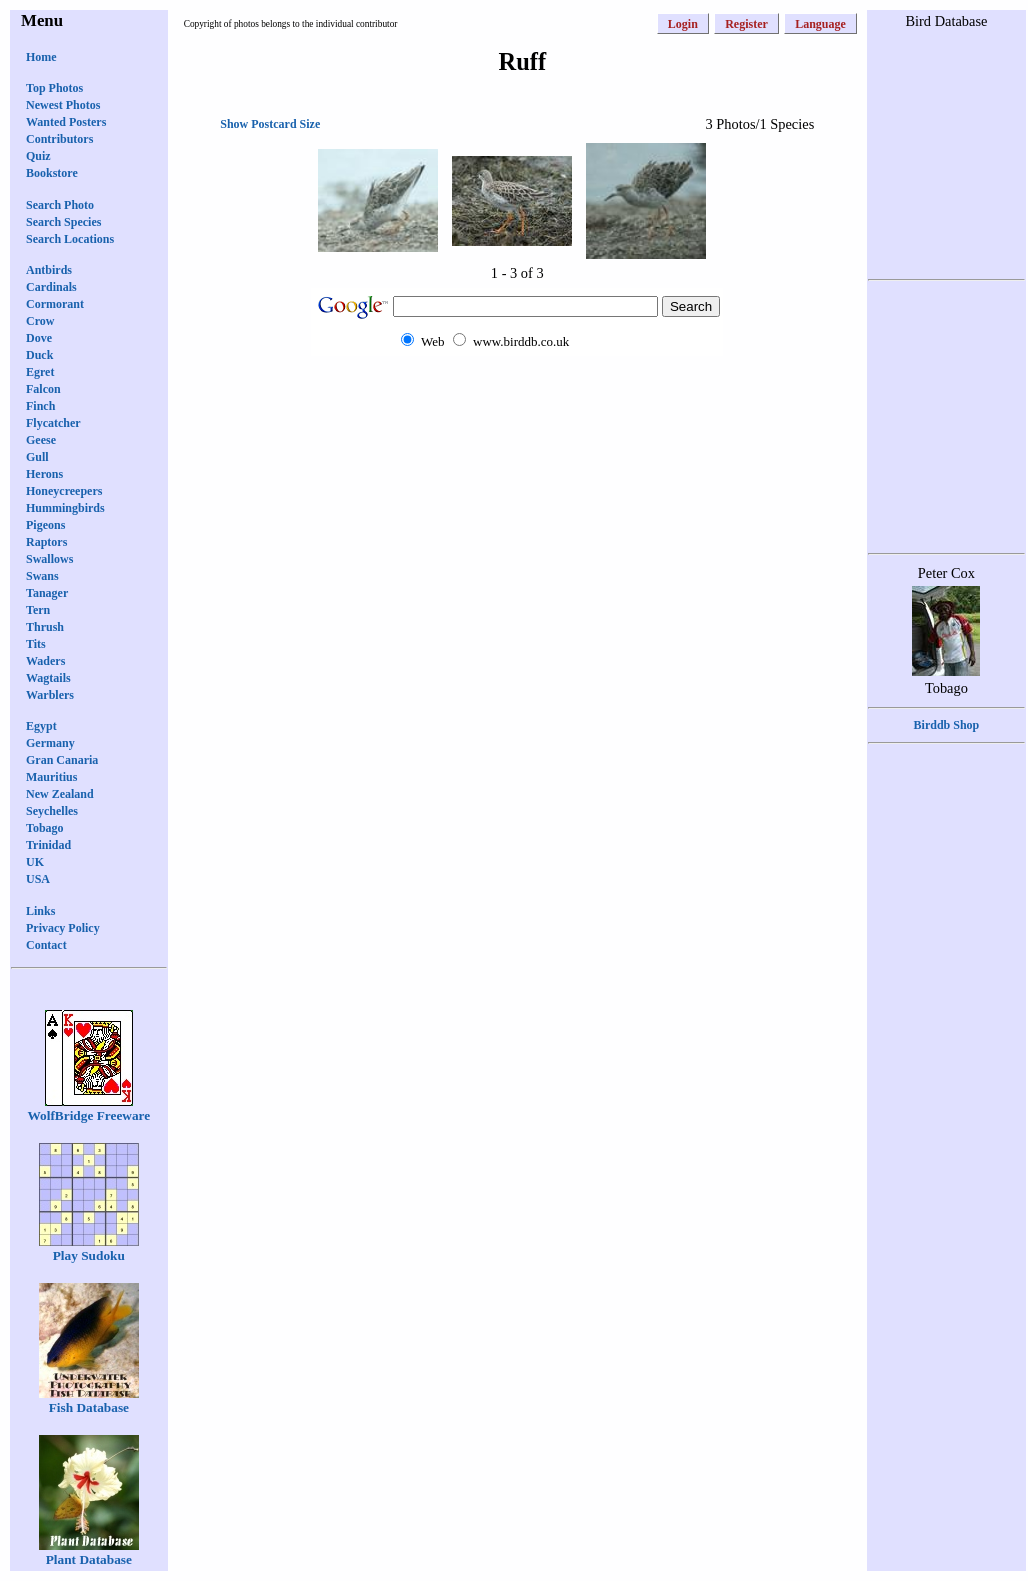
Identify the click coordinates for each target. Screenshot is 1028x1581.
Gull (37, 457)
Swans (42, 576)
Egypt (41, 726)
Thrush (45, 627)
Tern (38, 610)
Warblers (50, 695)
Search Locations (70, 239)
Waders (45, 661)
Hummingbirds (65, 508)
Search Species (63, 222)
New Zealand (60, 794)
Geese (41, 440)
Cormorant (55, 304)
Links (40, 911)
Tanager (47, 593)
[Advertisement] (517, 394)
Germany (50, 743)
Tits (36, 644)
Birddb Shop (947, 725)
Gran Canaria (62, 760)
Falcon (43, 389)
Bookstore (52, 173)
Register (746, 24)
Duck (39, 355)
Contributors (59, 139)
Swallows (49, 559)
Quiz (38, 156)
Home (41, 57)
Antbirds (49, 270)
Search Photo (60, 205)
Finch (40, 406)
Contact (46, 945)
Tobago (45, 828)
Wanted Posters (66, 122)
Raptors (46, 542)
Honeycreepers (64, 491)
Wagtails (48, 678)
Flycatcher (53, 423)
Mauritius (51, 777)
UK (35, 862)
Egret (40, 372)
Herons (44, 474)
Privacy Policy (63, 928)
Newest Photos (63, 105)
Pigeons (45, 525)
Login (683, 24)
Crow (40, 321)
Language (820, 24)
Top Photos (54, 88)
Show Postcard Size (270, 124)
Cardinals (51, 287)
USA (38, 879)
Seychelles (52, 811)
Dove (39, 338)
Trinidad (48, 845)
